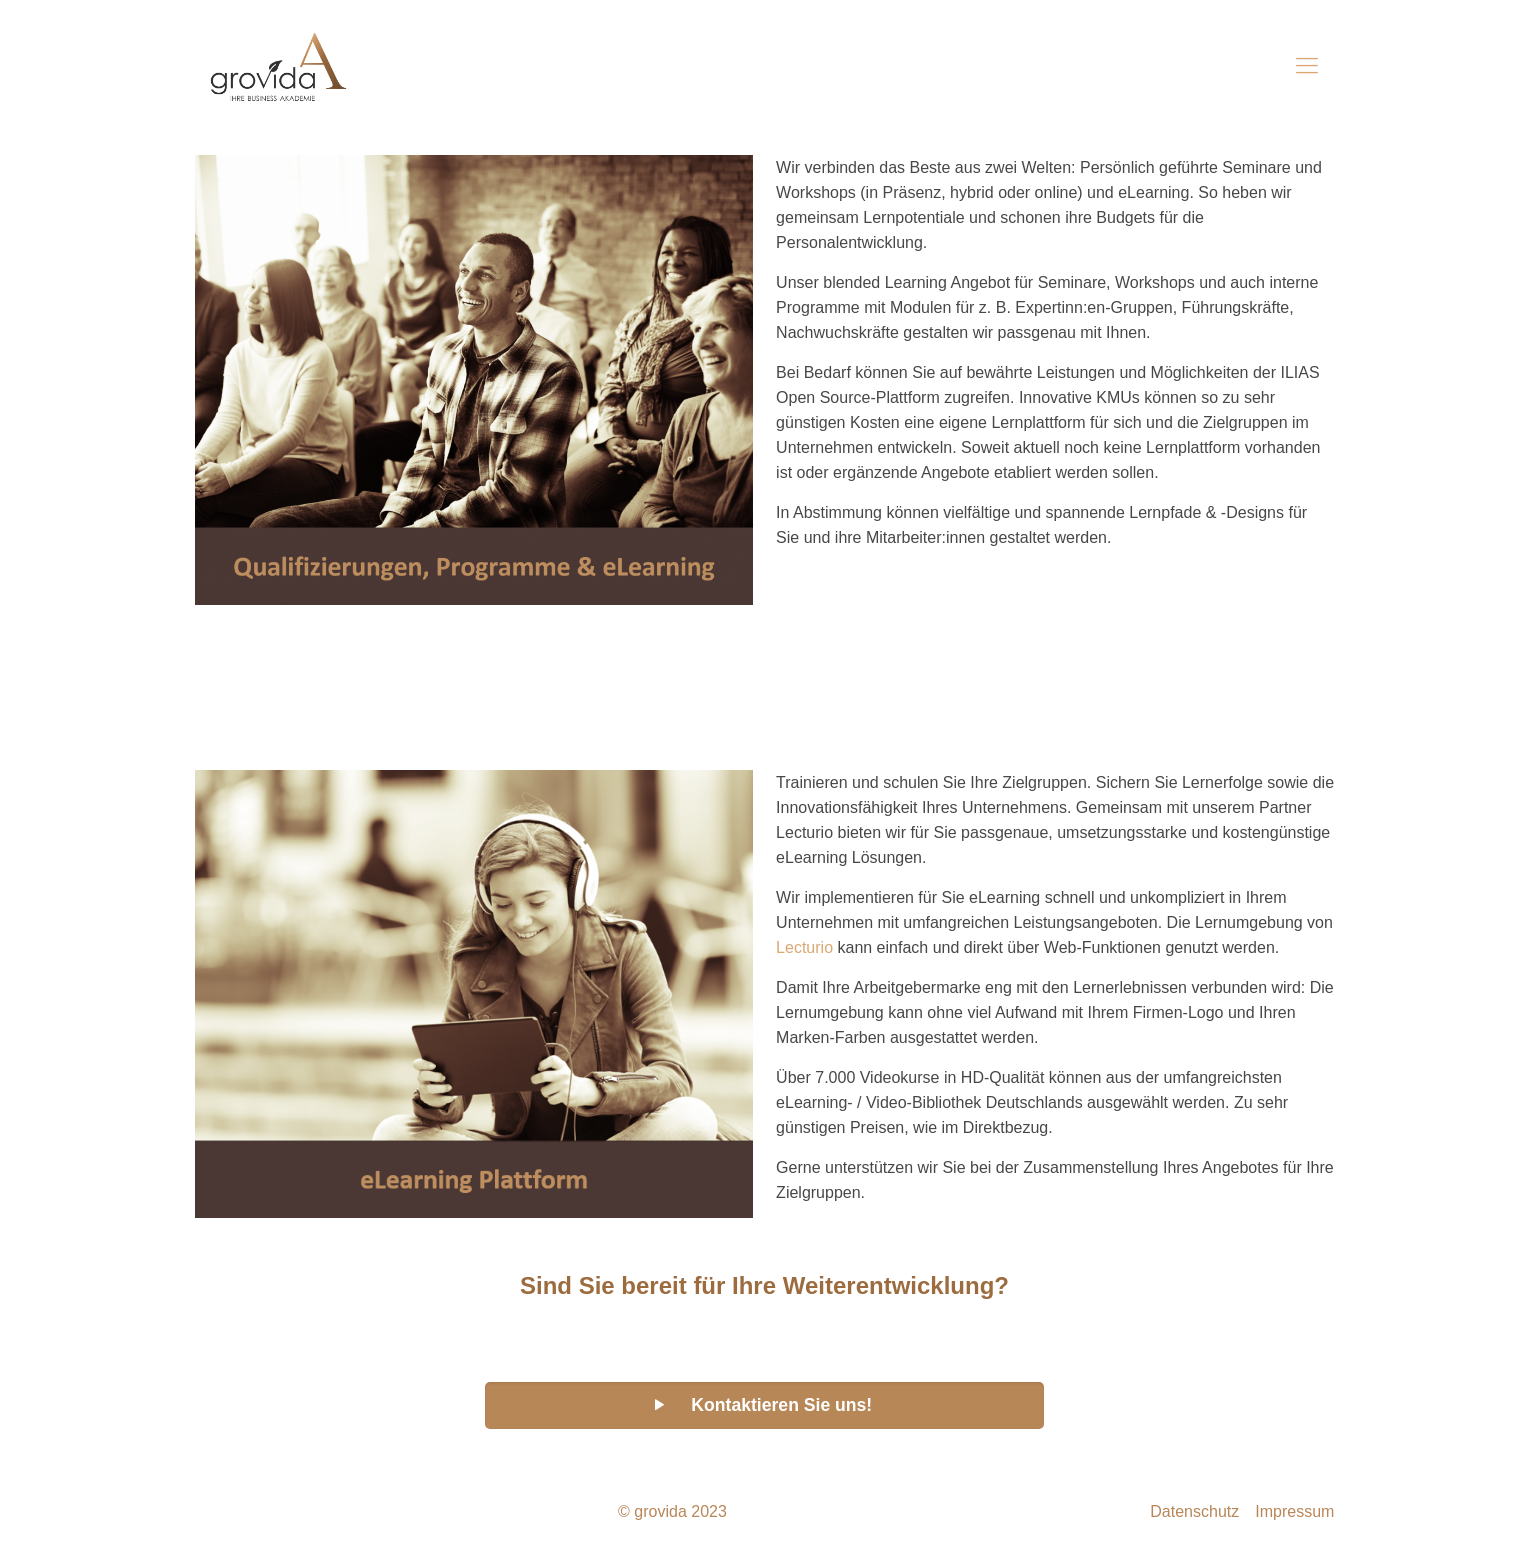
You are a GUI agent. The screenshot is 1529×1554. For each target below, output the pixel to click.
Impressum (1294, 1511)
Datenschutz (1194, 1511)
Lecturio (804, 947)
